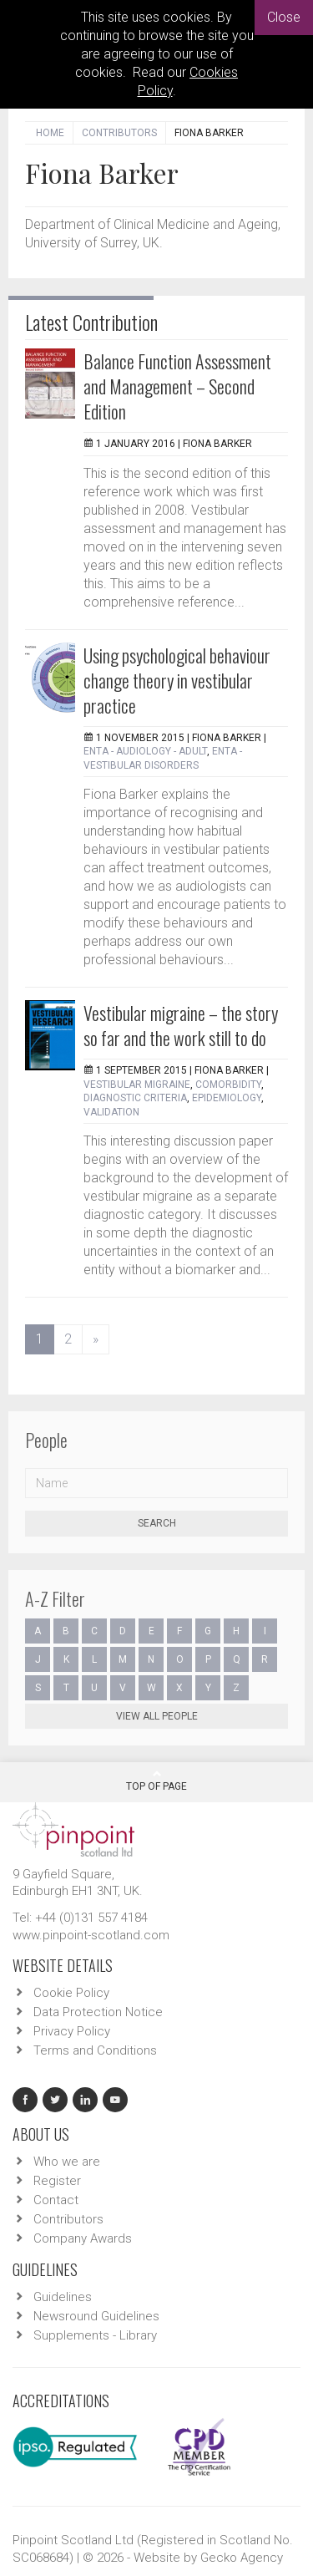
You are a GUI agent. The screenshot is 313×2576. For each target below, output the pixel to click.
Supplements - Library (95, 2335)
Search (157, 1523)
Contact (55, 2200)
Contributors (119, 133)
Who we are (66, 2161)
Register (57, 2180)
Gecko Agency (241, 2557)
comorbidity (228, 1084)
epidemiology (226, 1098)
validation (111, 1112)
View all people (157, 1716)
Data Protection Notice (98, 2012)
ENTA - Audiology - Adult (145, 751)
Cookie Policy (71, 1992)
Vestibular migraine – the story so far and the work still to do (180, 1025)
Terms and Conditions (95, 2050)
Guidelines (62, 2296)
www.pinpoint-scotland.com (91, 1935)
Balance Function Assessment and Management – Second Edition (177, 386)
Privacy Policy (71, 2031)
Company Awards (82, 2238)
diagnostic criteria (135, 1098)
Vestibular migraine (136, 1084)
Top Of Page (156, 1780)
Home (50, 133)
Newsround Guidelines (96, 2316)
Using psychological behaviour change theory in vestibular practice (176, 680)
